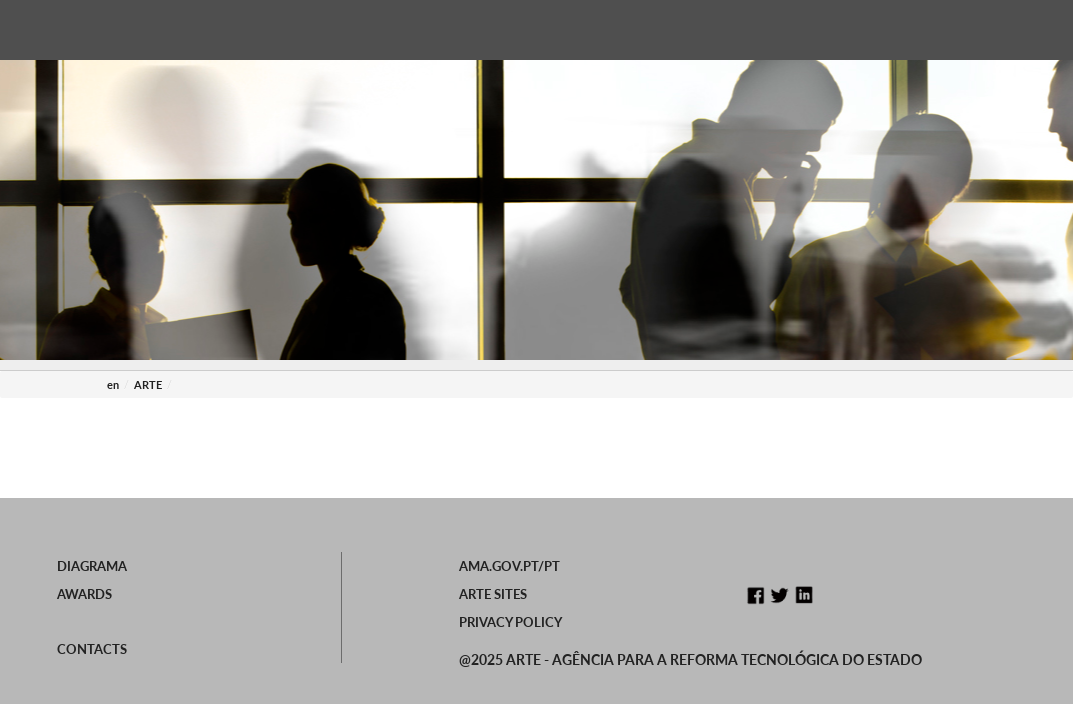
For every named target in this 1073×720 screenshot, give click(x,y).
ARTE (148, 384)
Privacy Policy (510, 622)
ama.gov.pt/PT (509, 566)
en (113, 384)
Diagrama (92, 566)
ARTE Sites (493, 594)
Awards (84, 594)
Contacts (92, 649)
